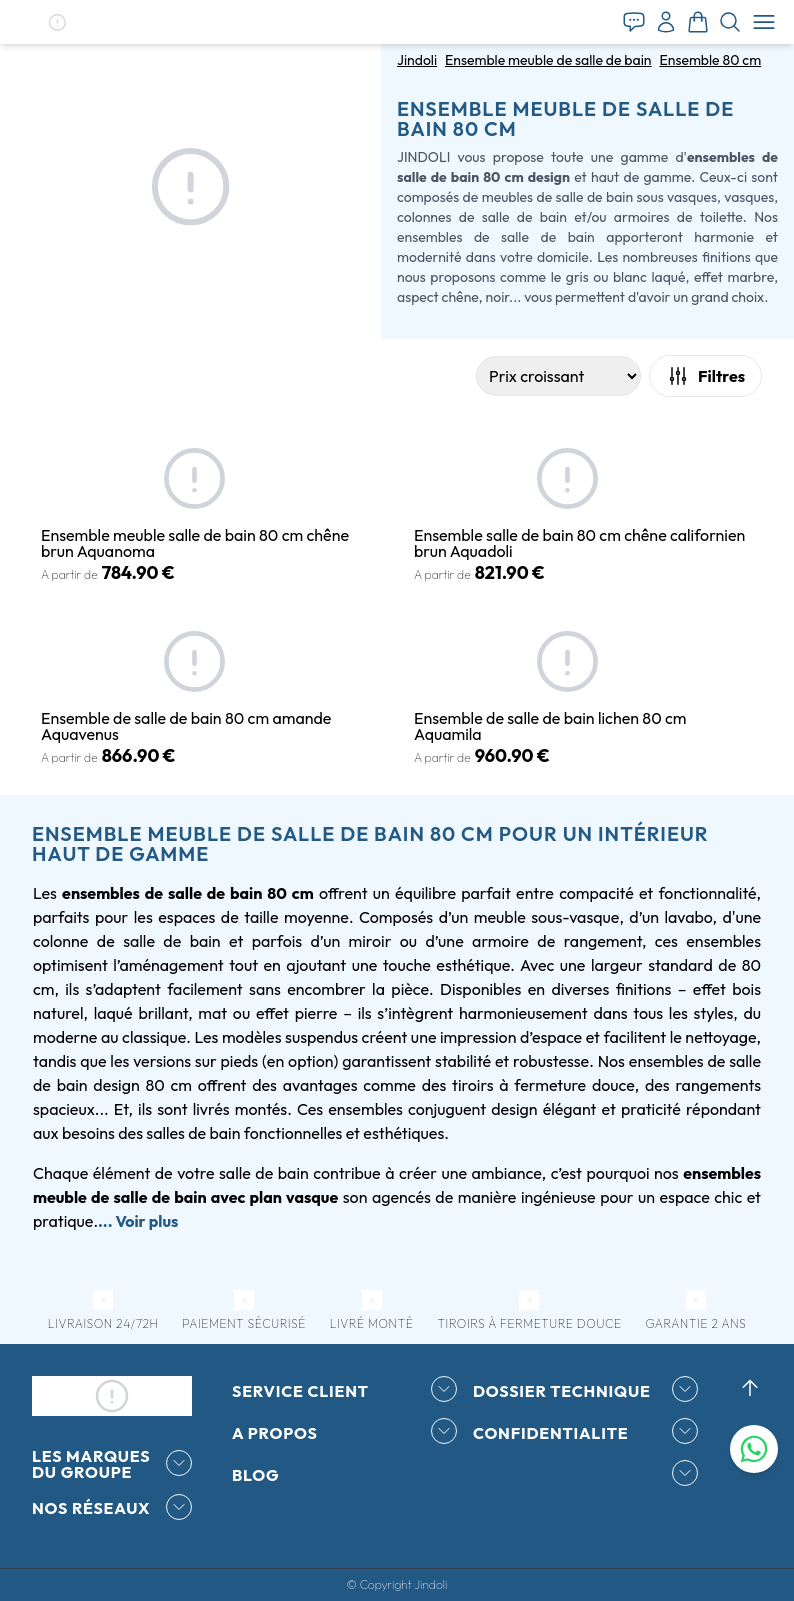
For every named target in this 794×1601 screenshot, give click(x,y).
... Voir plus (138, 1221)
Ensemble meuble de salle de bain (548, 60)
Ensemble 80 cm (710, 60)
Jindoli (417, 60)
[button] (57, 22)
